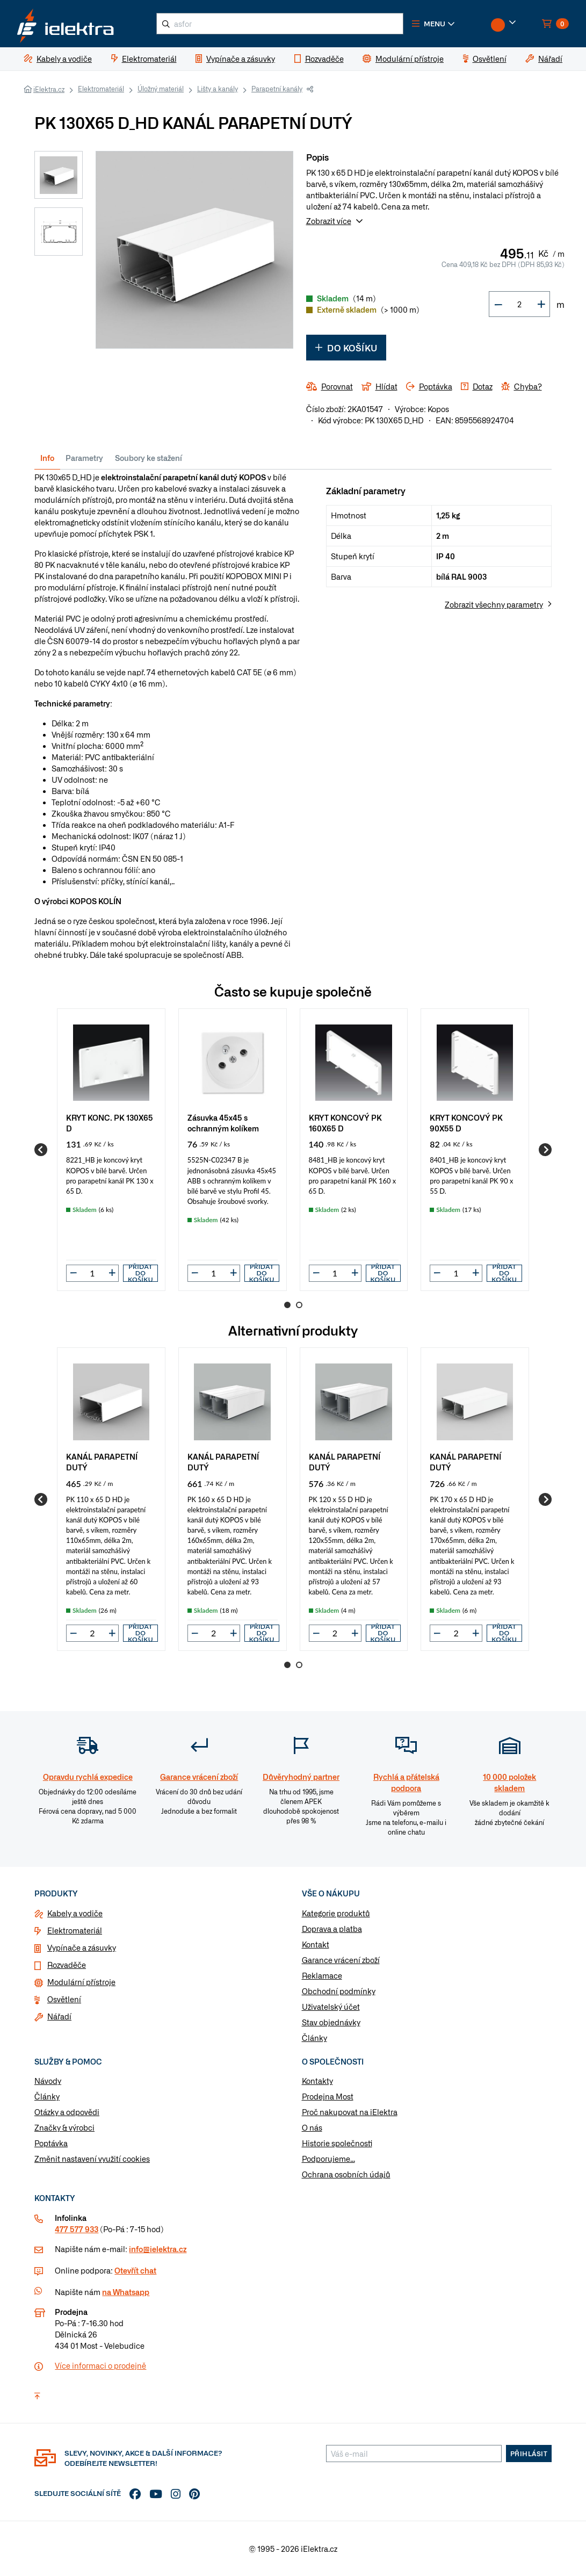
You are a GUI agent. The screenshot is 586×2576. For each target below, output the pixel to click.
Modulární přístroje (81, 1982)
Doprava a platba (332, 1928)
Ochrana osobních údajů (346, 2174)
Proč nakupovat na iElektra (349, 2112)
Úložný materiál (161, 88)
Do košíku (346, 347)
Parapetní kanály (276, 88)
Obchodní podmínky (338, 1991)
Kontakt (315, 1944)
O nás (312, 2128)
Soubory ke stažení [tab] (148, 457)
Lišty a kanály (217, 88)
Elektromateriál (101, 88)
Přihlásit (529, 2453)
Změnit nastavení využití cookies (92, 2159)
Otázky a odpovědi (66, 2112)
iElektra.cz (48, 89)
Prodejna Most (327, 2096)
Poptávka (51, 2143)
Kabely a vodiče (75, 1913)
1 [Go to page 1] (287, 1305)
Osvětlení (64, 1999)
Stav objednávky (331, 2022)
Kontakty (317, 2081)
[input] (92, 1273)
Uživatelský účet (331, 2006)
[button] (434, 23)
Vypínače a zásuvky (81, 1947)
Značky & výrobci (64, 2128)
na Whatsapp (125, 2292)
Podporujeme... (328, 2159)
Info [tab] (47, 457)
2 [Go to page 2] (299, 1305)
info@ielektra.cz (157, 2249)
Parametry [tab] (84, 457)
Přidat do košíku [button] (140, 1273)
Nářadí (59, 2016)
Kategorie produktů (336, 1913)
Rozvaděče (66, 1964)
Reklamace (322, 1975)
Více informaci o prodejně (100, 2365)
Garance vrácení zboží (341, 1960)
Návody (47, 2081)
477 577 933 (76, 2229)
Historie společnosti (337, 2143)
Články (314, 2037)
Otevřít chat (135, 2270)
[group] (111, 1149)
